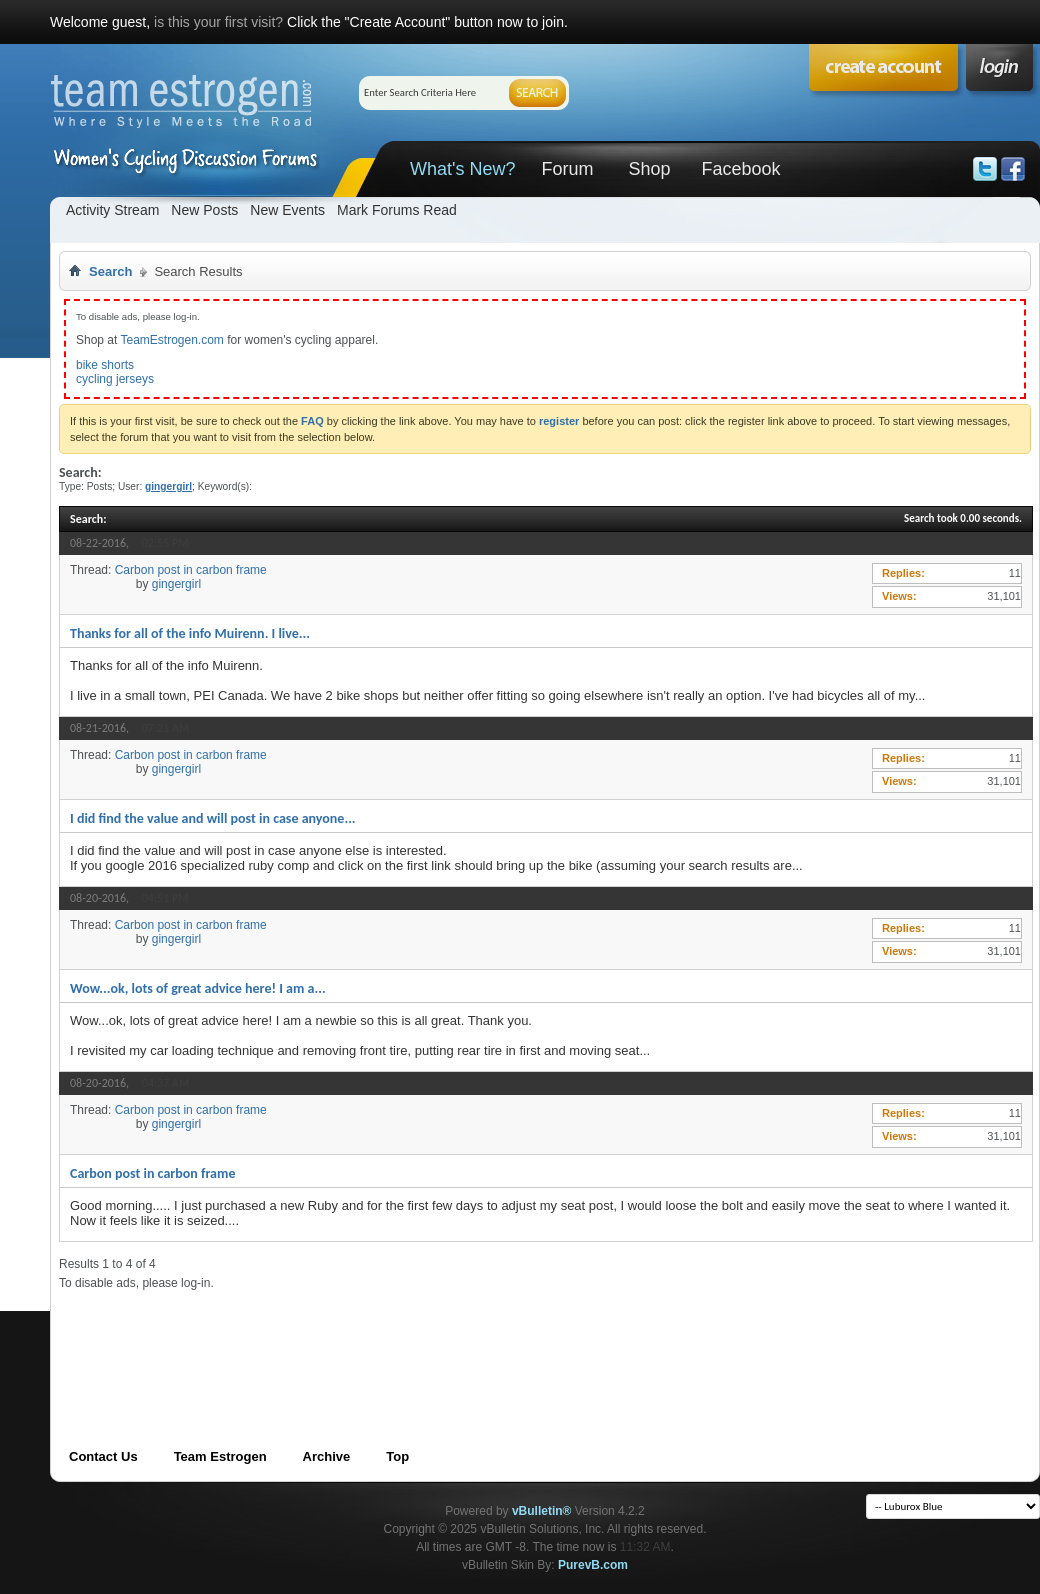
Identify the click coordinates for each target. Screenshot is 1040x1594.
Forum (567, 169)
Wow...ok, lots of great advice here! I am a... (198, 988)
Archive (327, 1456)
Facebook (740, 169)
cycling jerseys (115, 379)
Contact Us (103, 1456)
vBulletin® (542, 1511)
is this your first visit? (218, 22)
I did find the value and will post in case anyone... (213, 818)
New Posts (204, 210)
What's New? (462, 169)
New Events (287, 210)
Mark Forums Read (397, 210)
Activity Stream (112, 210)
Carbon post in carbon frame (191, 570)
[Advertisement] (423, 1336)
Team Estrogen (220, 1456)
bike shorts (105, 365)
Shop (649, 169)
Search (110, 271)
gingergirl (176, 584)
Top (397, 1456)
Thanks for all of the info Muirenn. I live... (190, 633)
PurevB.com (593, 1565)
